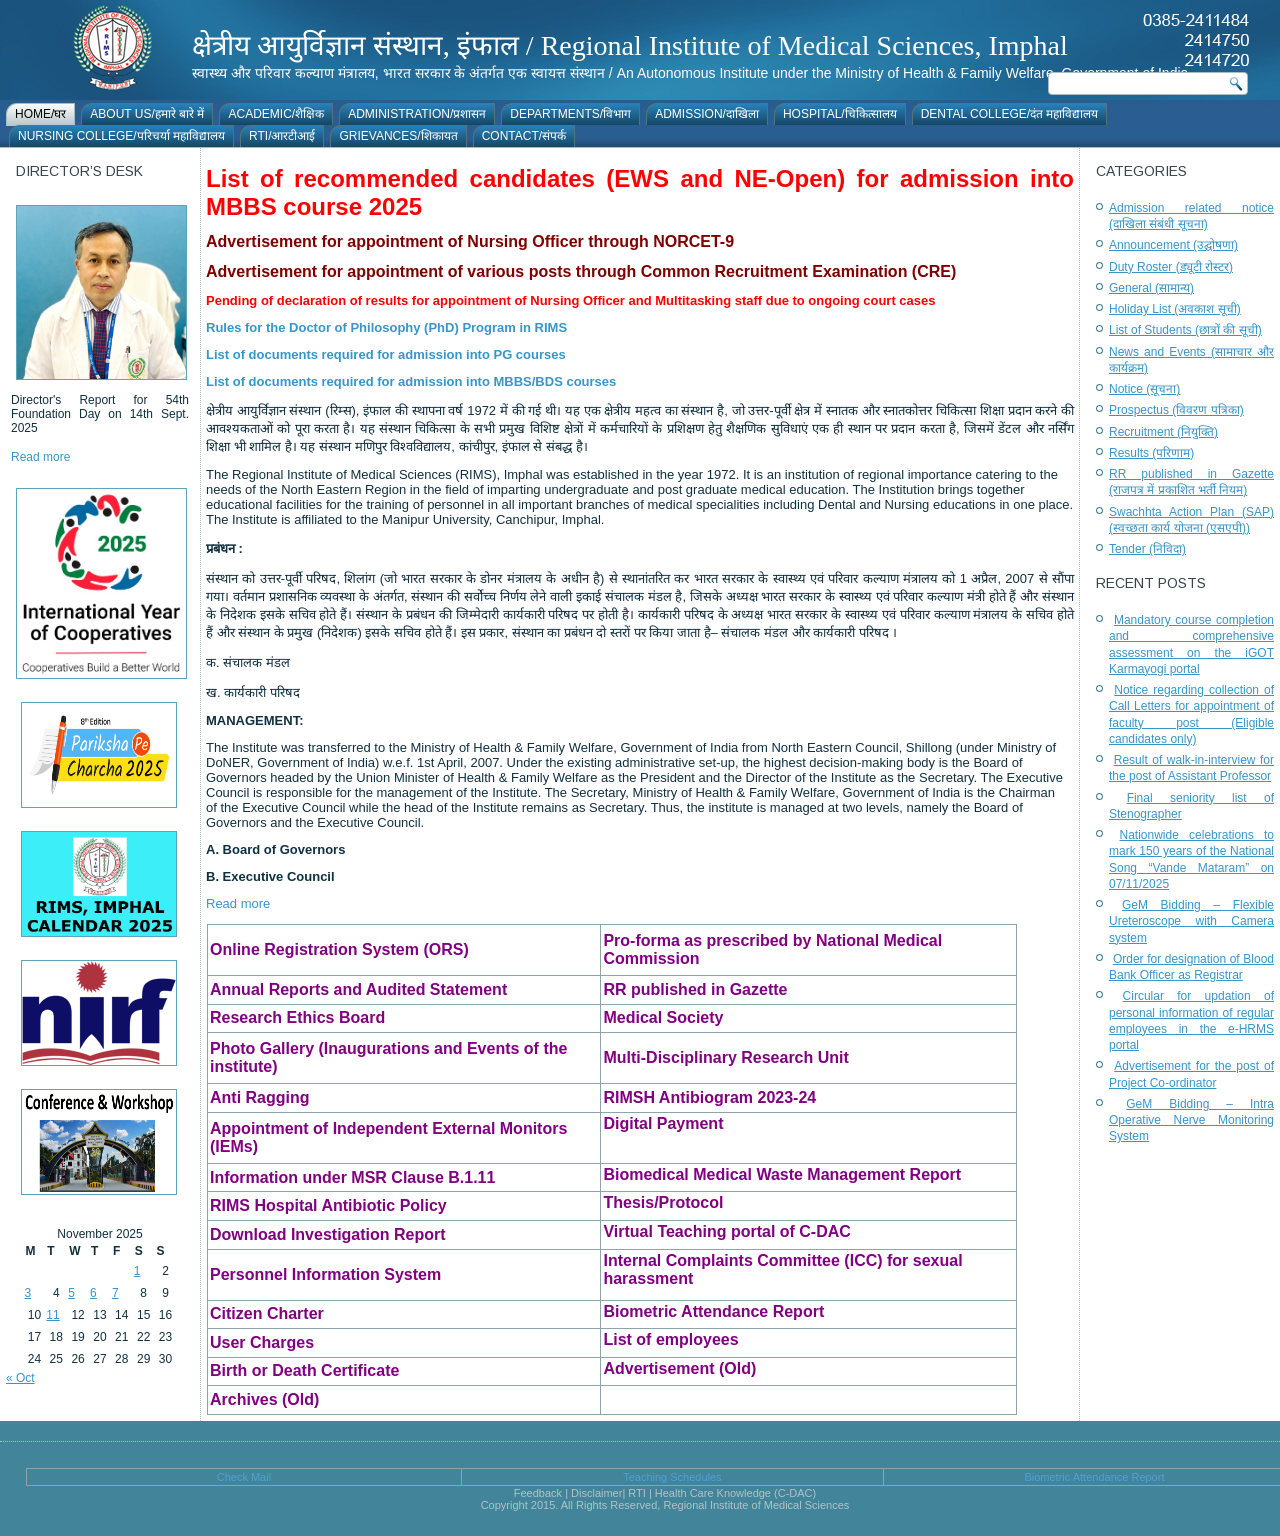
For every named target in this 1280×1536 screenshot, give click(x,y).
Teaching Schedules (672, 1477)
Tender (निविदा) (1147, 549)
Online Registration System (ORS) (339, 949)
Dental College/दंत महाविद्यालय (1010, 114)
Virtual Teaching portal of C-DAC (726, 1231)
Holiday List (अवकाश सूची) (1175, 309)
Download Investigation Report (328, 1234)
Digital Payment (663, 1123)
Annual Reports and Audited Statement (358, 989)
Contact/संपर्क (524, 136)
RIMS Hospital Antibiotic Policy (328, 1205)
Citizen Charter (267, 1313)
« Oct (20, 1378)
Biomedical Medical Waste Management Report (782, 1174)
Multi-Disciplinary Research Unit (725, 1057)
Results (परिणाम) (1151, 453)
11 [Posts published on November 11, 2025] (52, 1315)
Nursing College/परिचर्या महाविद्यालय (121, 136)
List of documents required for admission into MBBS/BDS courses (411, 381)
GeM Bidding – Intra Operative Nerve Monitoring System (1191, 1120)
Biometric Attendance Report (713, 1311)
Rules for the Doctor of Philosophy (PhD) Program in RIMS (386, 327)
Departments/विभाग (570, 114)
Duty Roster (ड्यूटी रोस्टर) (1171, 267)
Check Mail (244, 1477)
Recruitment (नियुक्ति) (1163, 432)
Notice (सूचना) (1144, 389)
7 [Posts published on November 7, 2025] (115, 1293)
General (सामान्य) (1151, 288)
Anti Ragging (260, 1097)
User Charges (262, 1342)
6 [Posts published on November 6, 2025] (93, 1293)
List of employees (670, 1339)
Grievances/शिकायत (398, 136)
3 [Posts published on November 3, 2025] (28, 1293)
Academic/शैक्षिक (276, 114)
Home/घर (40, 114)
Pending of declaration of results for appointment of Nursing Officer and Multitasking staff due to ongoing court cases (571, 300)
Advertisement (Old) (679, 1368)
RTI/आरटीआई (282, 136)
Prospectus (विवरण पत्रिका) (1176, 410)
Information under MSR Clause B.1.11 (352, 1177)
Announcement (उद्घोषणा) (1173, 245)
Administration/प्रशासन (417, 114)
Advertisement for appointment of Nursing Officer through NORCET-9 (470, 241)
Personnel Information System (325, 1274)
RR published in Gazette (695, 989)
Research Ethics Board (297, 1017)
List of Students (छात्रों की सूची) (1185, 330)
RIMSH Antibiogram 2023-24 (709, 1097)
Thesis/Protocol (663, 1202)
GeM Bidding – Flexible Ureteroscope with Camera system (1191, 921)
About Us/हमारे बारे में (147, 114)
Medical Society (663, 1017)
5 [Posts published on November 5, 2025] (71, 1293)
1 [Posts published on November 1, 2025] (137, 1271)
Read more (40, 457)
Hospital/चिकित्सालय (840, 114)
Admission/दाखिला (707, 114)
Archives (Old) (264, 1399)
